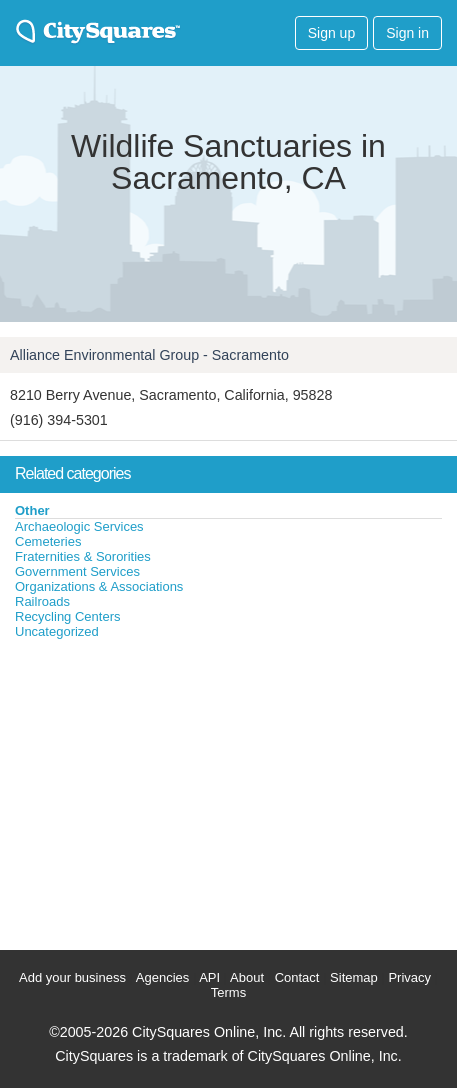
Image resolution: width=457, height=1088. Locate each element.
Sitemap (354, 977)
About (247, 977)
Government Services (77, 571)
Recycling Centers (68, 616)
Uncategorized (57, 631)
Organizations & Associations (99, 586)
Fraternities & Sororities (83, 556)
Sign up (331, 33)
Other (32, 510)
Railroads (42, 601)
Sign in (407, 33)
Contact (297, 977)
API (209, 977)
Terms (228, 992)
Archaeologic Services (79, 526)
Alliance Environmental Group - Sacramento (149, 355)
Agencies (162, 977)
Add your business (72, 977)
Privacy (409, 977)
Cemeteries (48, 541)
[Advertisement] (150, 790)
